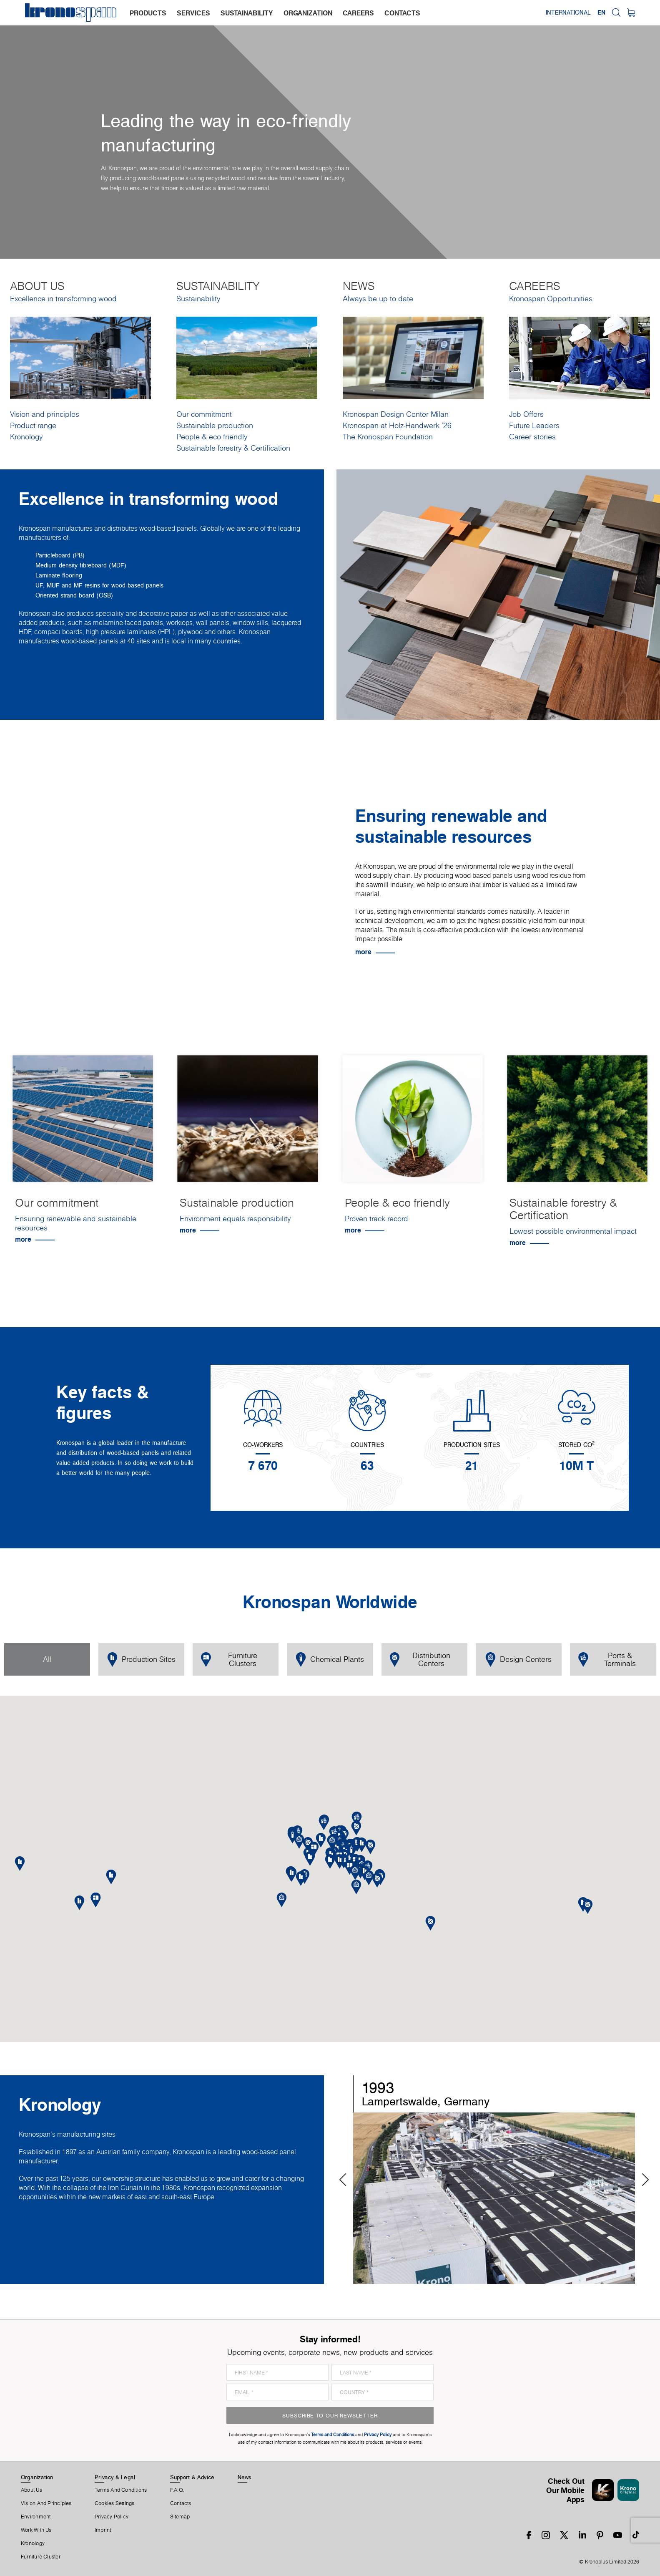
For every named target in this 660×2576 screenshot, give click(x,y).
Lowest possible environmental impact (573, 1231)
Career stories (532, 436)
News (245, 2477)
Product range (33, 425)
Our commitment (204, 414)
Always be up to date (378, 298)
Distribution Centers (420, 1659)
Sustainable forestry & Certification (233, 448)
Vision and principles (44, 414)
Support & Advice (192, 2477)
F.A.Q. (177, 2490)
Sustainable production (214, 425)
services (193, 13)
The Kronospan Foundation (388, 436)
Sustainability (198, 298)
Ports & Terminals (607, 1659)
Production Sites (141, 1659)
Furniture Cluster (40, 2556)
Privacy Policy (111, 2516)
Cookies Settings (115, 2503)
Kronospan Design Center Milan (396, 414)
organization (308, 13)
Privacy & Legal (115, 2477)
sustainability (247, 13)
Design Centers (518, 1659)
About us (31, 2490)
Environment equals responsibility (235, 1218)
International (568, 12)
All (47, 1659)
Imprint (103, 2530)
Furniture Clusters (229, 1659)
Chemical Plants (330, 1659)
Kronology (26, 436)
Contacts (180, 2503)
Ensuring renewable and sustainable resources (75, 1223)
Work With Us (36, 2530)
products (148, 13)
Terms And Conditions (121, 2490)
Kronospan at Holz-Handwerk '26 (397, 425)
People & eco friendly (211, 436)
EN (601, 12)
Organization (37, 2477)
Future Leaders (534, 425)
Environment (35, 2516)
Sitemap (180, 2516)
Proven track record (376, 1218)
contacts (402, 13)
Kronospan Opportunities (550, 298)
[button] (339, 1861)
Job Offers (526, 414)
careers (358, 13)
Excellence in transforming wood (63, 298)
